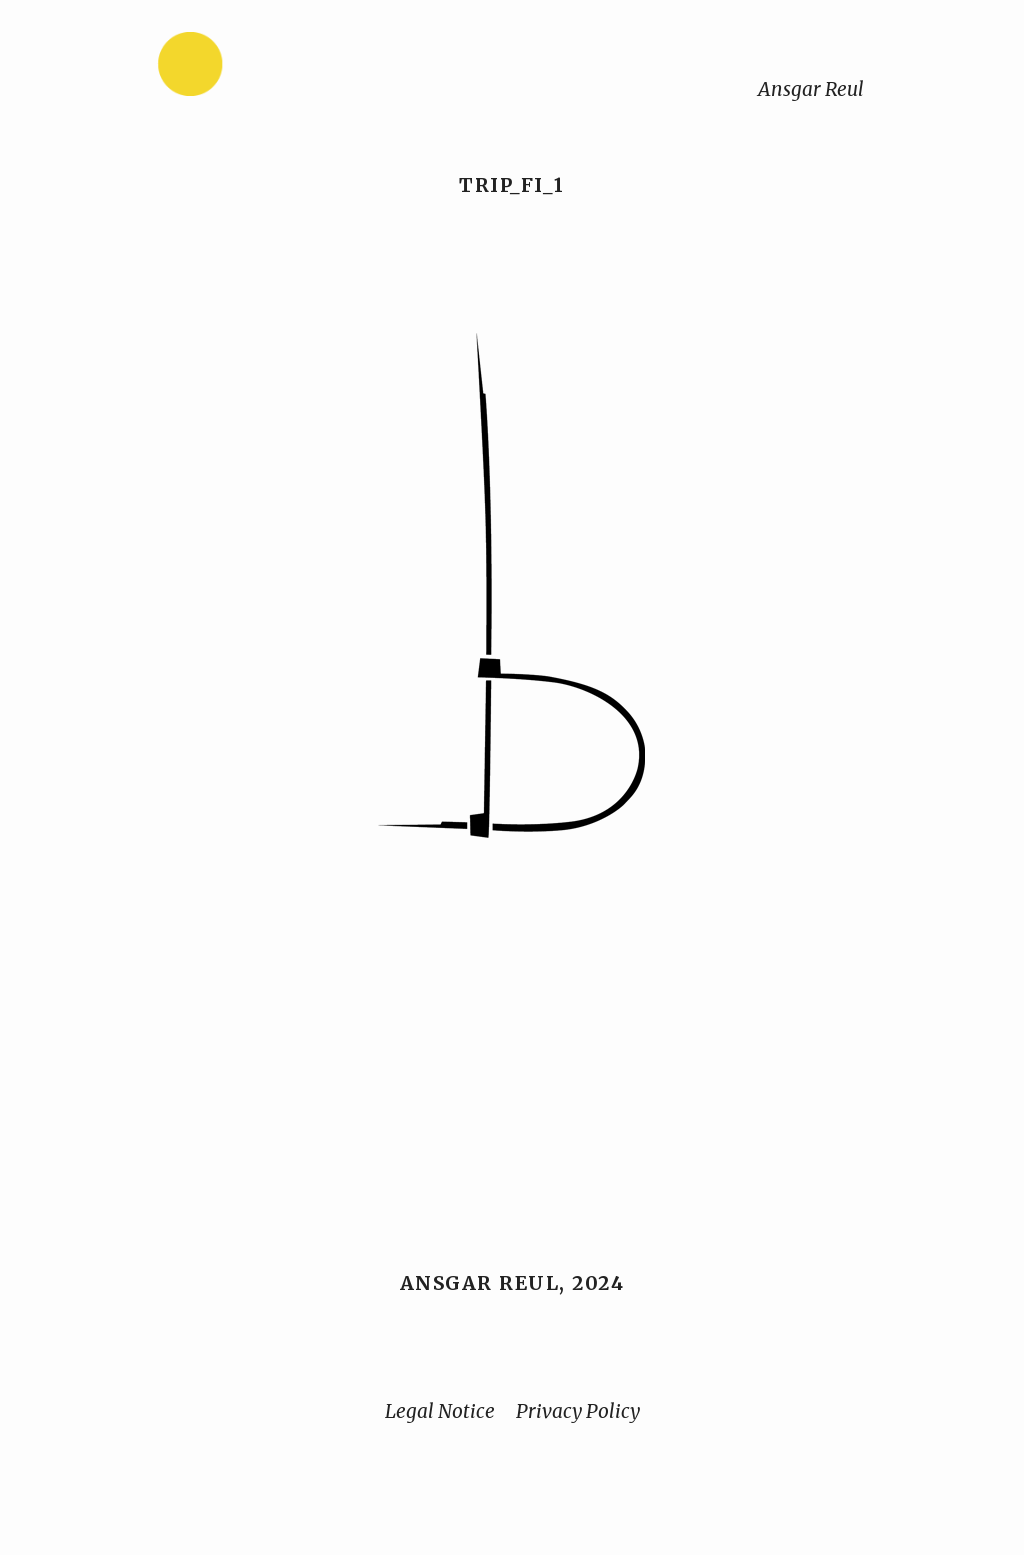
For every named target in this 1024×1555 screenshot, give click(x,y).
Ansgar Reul (811, 89)
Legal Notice (440, 1411)
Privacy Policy (578, 1411)
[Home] (253, 68)
